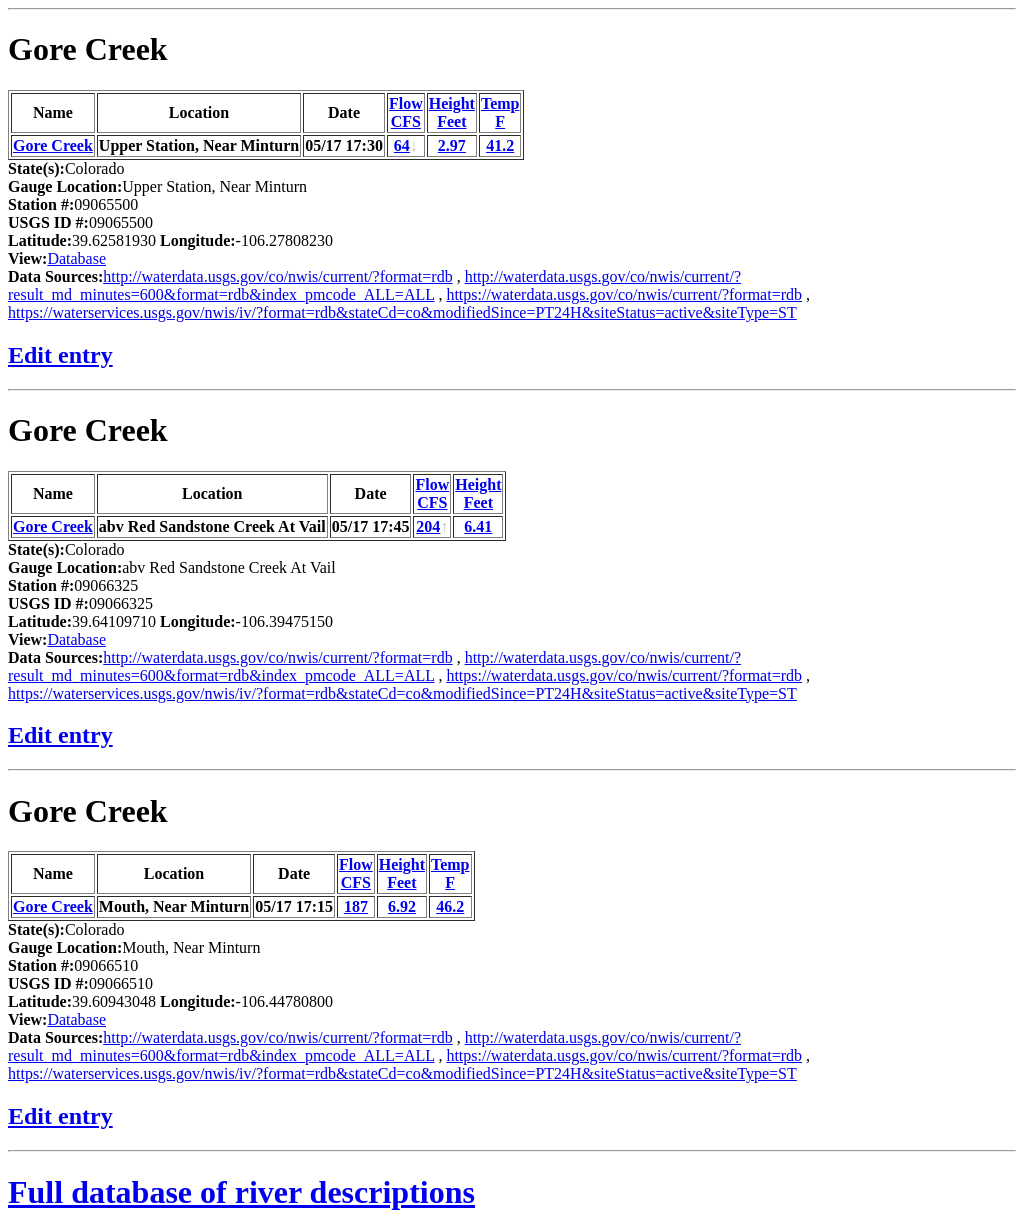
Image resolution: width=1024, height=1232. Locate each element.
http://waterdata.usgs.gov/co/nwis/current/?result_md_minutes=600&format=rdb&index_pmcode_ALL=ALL (374, 285)
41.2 (500, 145)
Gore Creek (88, 49)
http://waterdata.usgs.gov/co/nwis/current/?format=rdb (277, 276)
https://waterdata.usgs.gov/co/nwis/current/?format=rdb (624, 294)
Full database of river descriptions (241, 1192)
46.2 (450, 906)
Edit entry (60, 355)
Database (76, 258)
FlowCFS (406, 112)
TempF (500, 112)
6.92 (402, 906)
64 (402, 145)
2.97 (452, 145)
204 (428, 526)
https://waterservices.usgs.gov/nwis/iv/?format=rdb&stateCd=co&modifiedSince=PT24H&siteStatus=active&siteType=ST (402, 312)
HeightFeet (452, 112)
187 (356, 906)
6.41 (478, 526)
